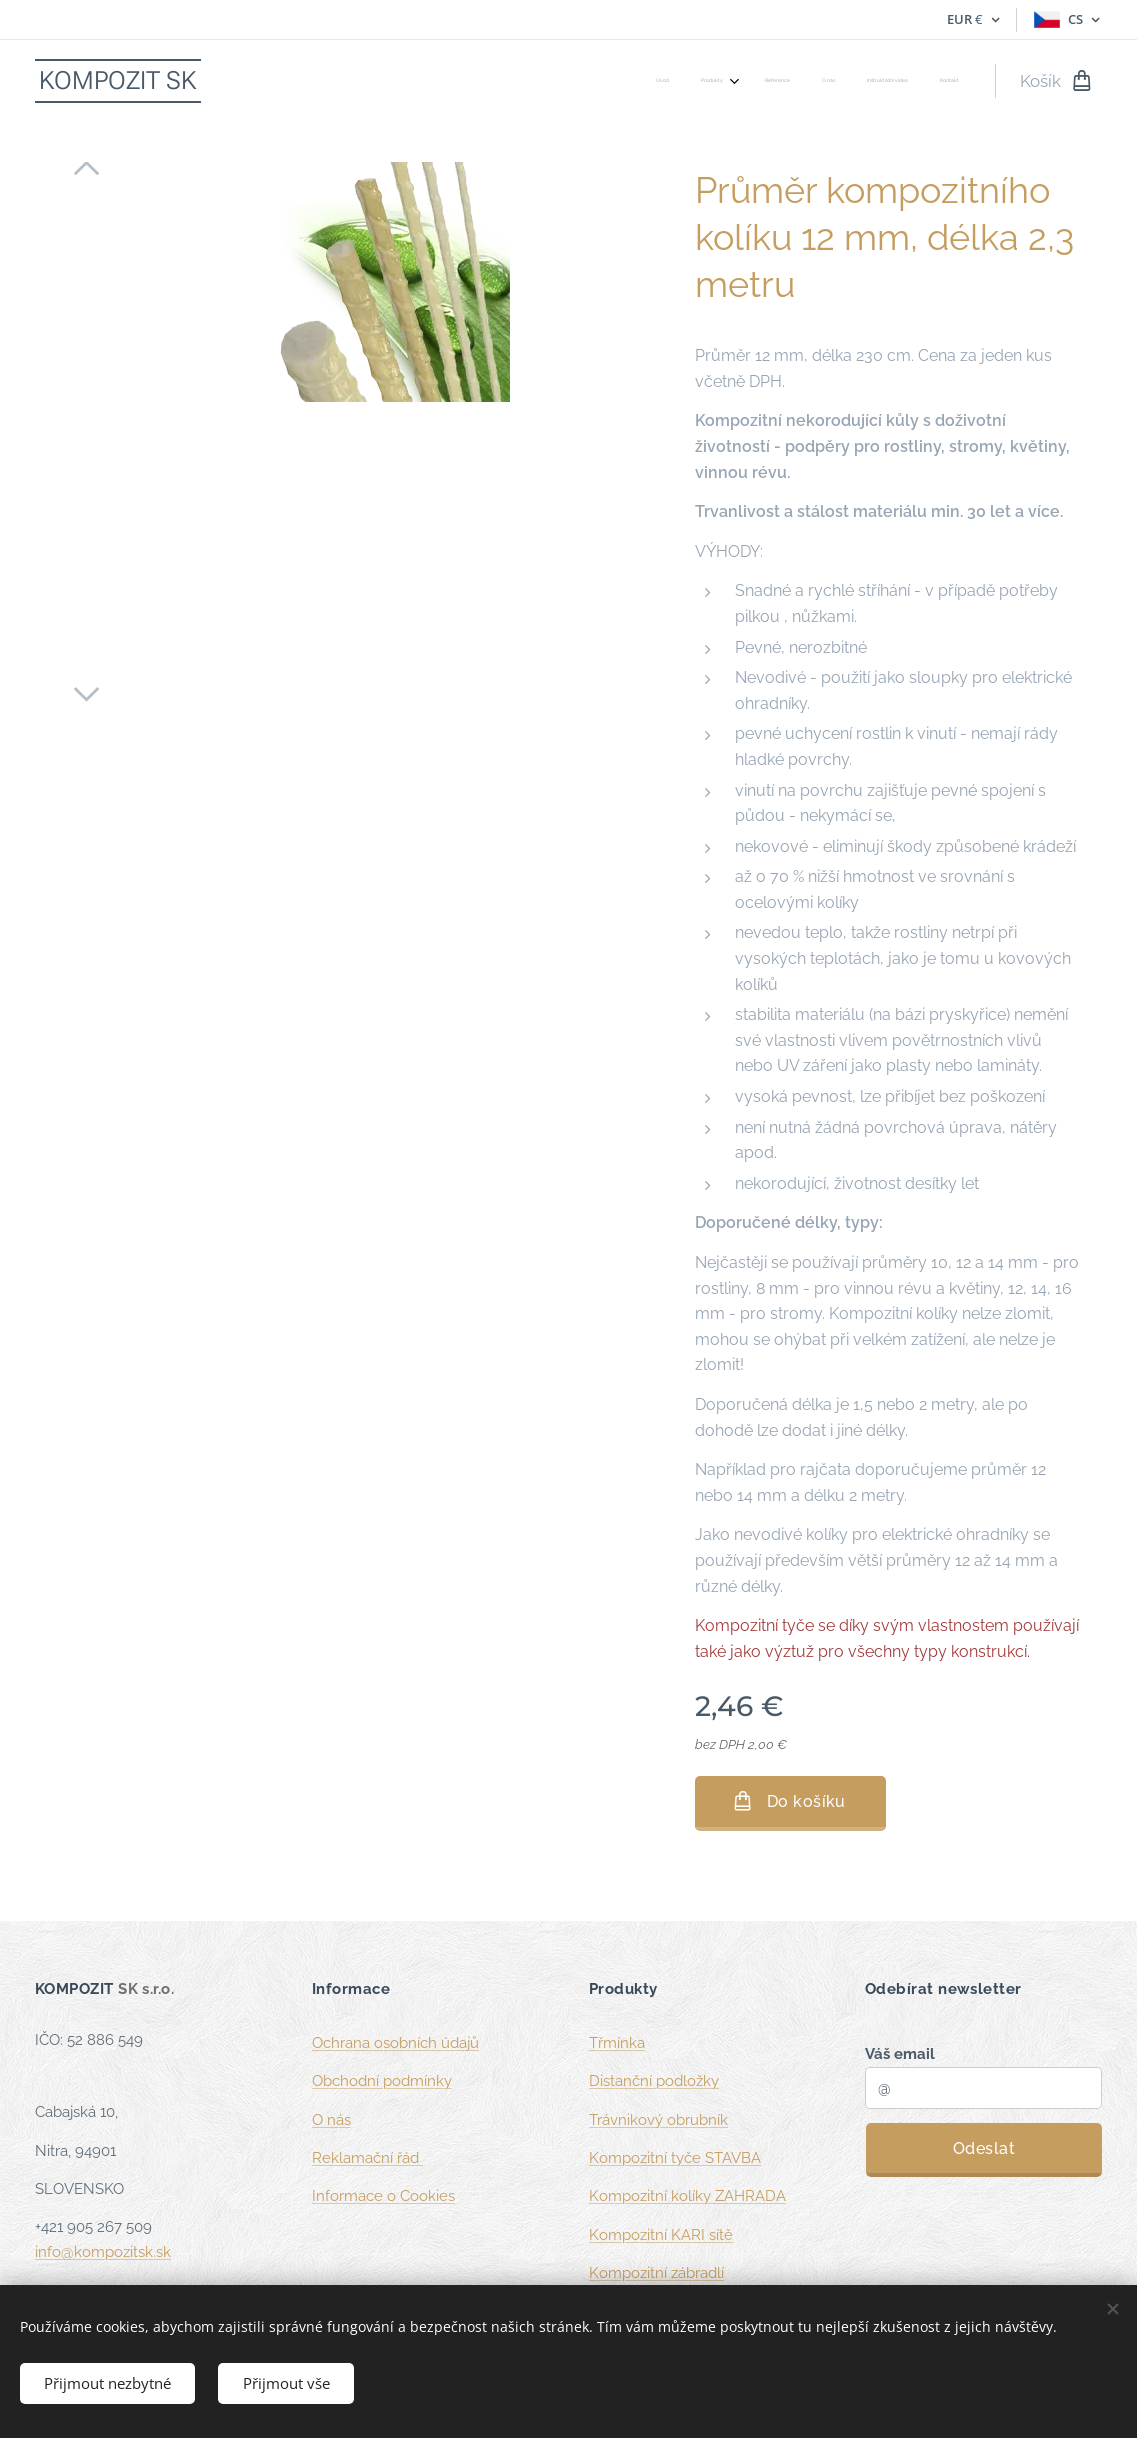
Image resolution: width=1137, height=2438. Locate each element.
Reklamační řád (367, 2158)
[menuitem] (794, 81)
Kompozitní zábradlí (656, 2273)
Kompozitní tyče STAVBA (675, 2158)
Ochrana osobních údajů (395, 2043)
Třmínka (617, 2043)
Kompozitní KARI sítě (661, 2234)
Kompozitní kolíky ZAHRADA (687, 2196)
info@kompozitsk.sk (103, 2251)
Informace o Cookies (383, 2196)
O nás (331, 2119)
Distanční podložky (654, 2081)
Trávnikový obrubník (658, 2119)
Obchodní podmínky (382, 2081)
